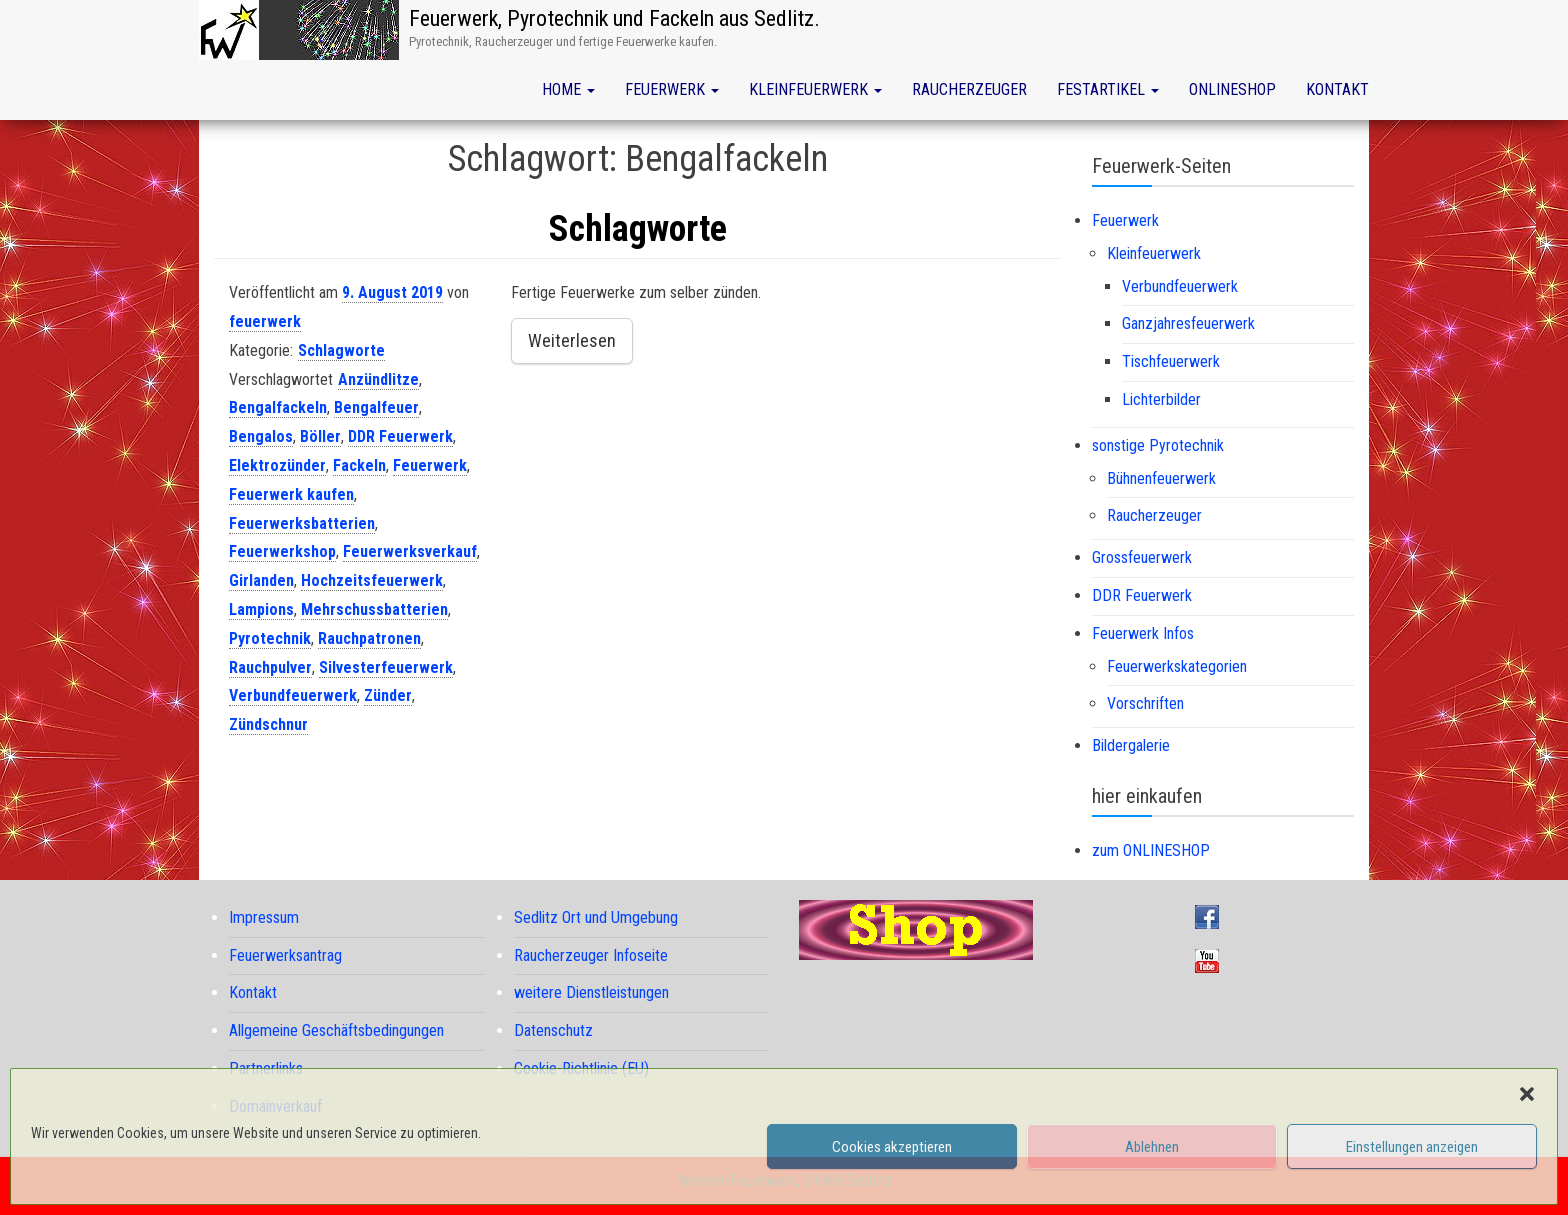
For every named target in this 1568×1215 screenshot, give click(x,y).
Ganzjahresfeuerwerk (1188, 323)
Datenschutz (553, 1030)
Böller (320, 436)
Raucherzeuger (969, 89)
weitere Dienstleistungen (591, 992)
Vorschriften (1145, 703)
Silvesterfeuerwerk (386, 667)
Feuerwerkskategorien (1177, 666)
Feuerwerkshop (282, 551)
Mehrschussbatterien (374, 609)
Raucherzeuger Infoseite (591, 955)
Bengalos (261, 436)
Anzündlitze (378, 379)
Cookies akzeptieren (892, 1147)
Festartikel (1108, 89)
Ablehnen (1152, 1147)
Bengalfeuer (376, 407)
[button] (1527, 1094)
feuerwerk (265, 321)
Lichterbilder (1161, 399)
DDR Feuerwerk (400, 436)
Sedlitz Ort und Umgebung (596, 917)
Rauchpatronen (369, 638)
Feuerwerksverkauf (410, 551)
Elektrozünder (277, 465)
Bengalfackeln (278, 407)
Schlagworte (638, 229)
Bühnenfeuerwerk (1161, 478)
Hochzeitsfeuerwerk (372, 580)
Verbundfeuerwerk (293, 695)
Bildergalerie (1131, 745)
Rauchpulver (270, 667)
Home (568, 89)
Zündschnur (268, 724)
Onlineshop (1232, 89)
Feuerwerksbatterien (302, 523)
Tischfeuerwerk (1171, 361)
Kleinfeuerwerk (815, 89)
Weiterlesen (572, 340)
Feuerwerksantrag (285, 955)
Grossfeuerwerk (1142, 557)
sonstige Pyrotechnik (1158, 445)
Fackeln (359, 465)
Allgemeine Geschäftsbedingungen (336, 1030)
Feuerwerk (672, 89)
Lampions (261, 609)
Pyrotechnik (270, 638)
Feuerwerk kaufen (291, 494)
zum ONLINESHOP (1151, 850)
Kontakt (1337, 89)
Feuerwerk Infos (1143, 633)
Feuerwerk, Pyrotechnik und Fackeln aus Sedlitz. (614, 18)
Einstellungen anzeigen (1412, 1147)
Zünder (388, 695)
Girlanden (261, 580)
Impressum (264, 917)
